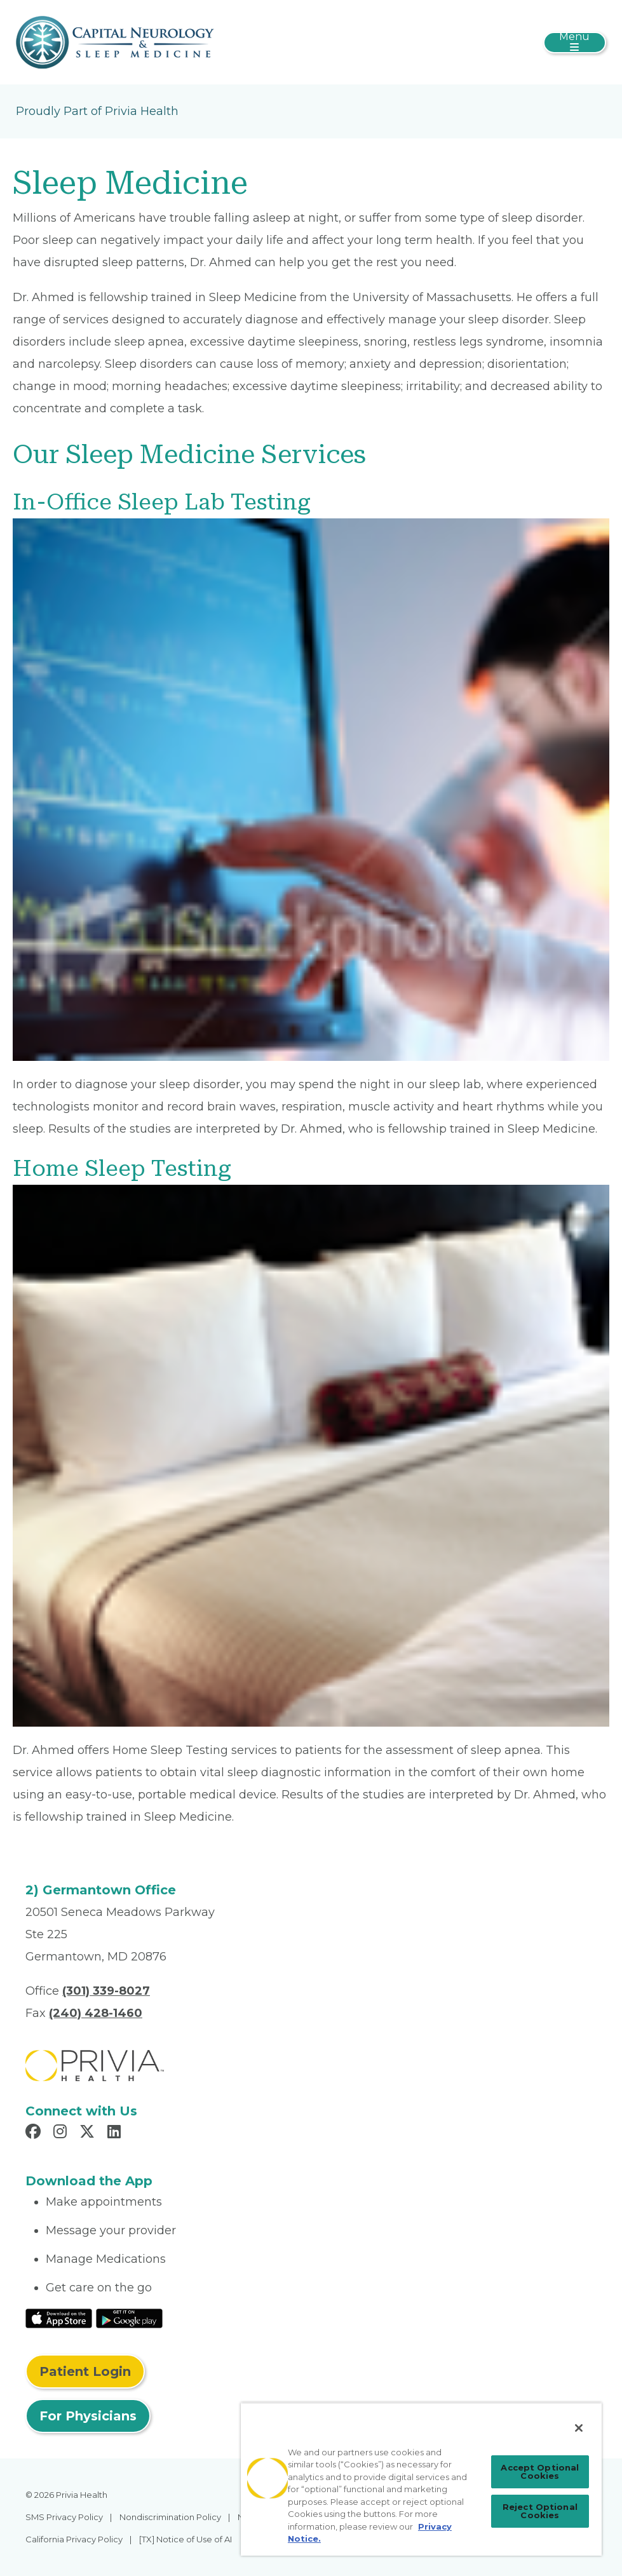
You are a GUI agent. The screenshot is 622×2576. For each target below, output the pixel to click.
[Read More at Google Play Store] (129, 2317)
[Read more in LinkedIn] (116, 2133)
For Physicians (88, 2416)
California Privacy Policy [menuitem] (74, 2539)
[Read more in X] (88, 2133)
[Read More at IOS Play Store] (58, 2317)
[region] (421, 2479)
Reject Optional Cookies (540, 2511)
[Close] (579, 2428)
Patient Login (85, 2371)
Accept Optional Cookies (540, 2471)
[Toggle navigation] (574, 42)
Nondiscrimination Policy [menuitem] (170, 2517)
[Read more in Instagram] (62, 2133)
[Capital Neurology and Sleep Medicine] (115, 41)
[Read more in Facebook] (34, 2133)
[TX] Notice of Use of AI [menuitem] (185, 2539)
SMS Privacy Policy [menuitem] (64, 2517)
